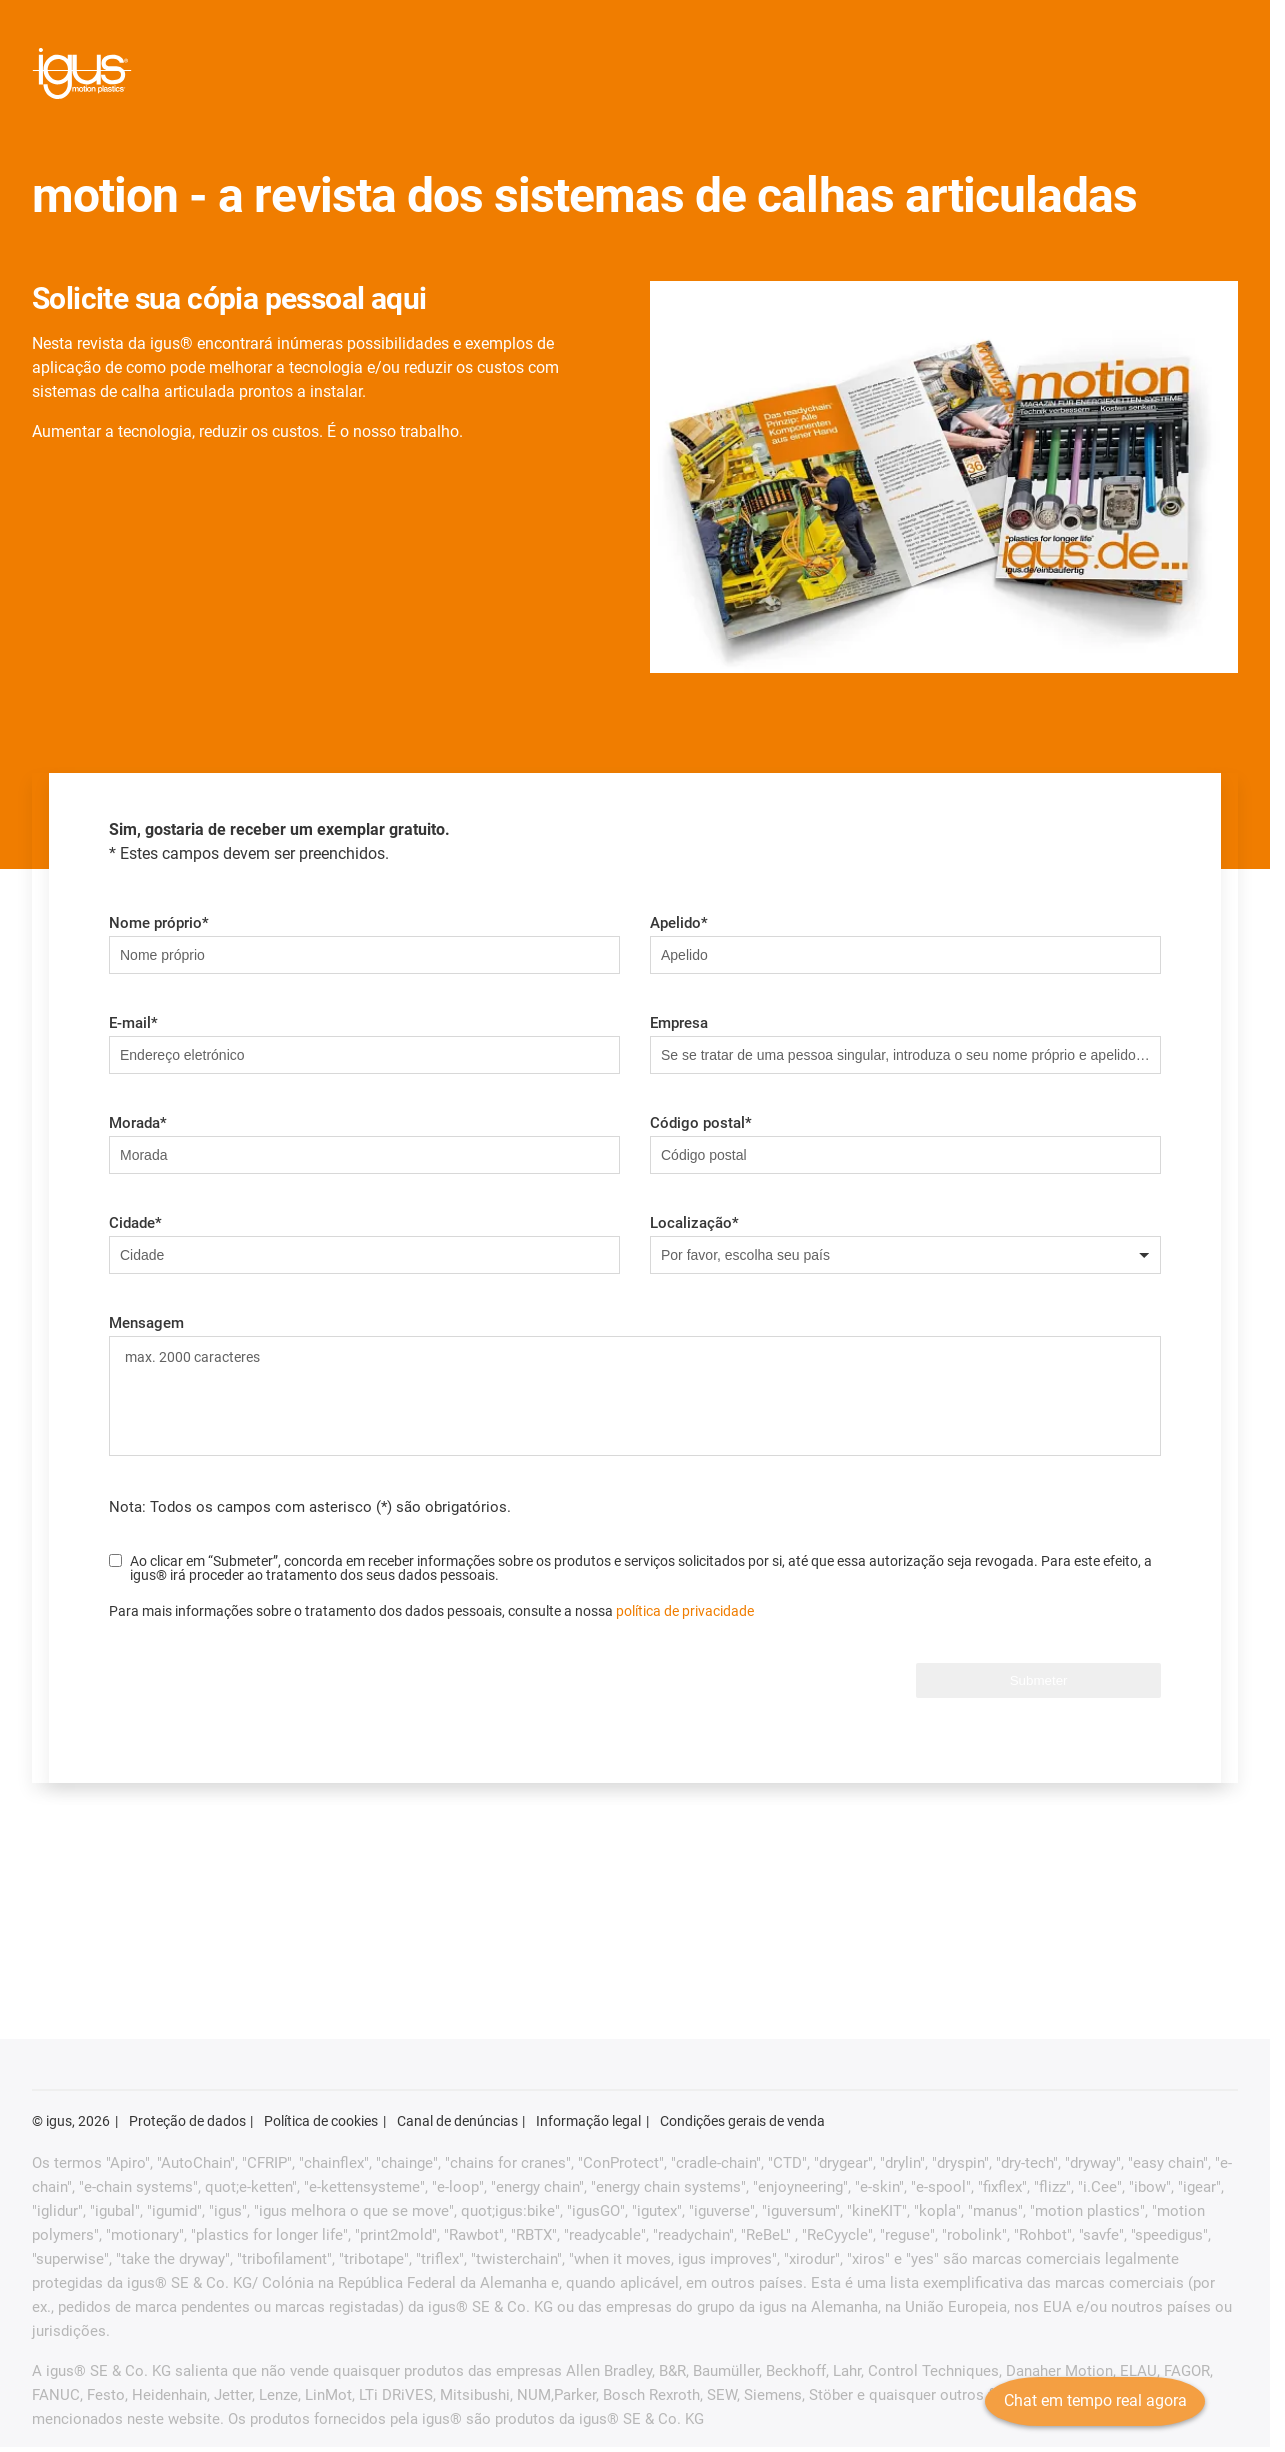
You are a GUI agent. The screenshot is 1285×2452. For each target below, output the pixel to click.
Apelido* (679, 923)
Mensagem (146, 1323)
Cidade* (135, 1223)
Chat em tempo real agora (1089, 2416)
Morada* (138, 1123)
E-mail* (133, 1023)
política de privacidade (685, 1611)
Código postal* (701, 1123)
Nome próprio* (159, 923)
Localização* (694, 1223)
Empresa (679, 1023)
